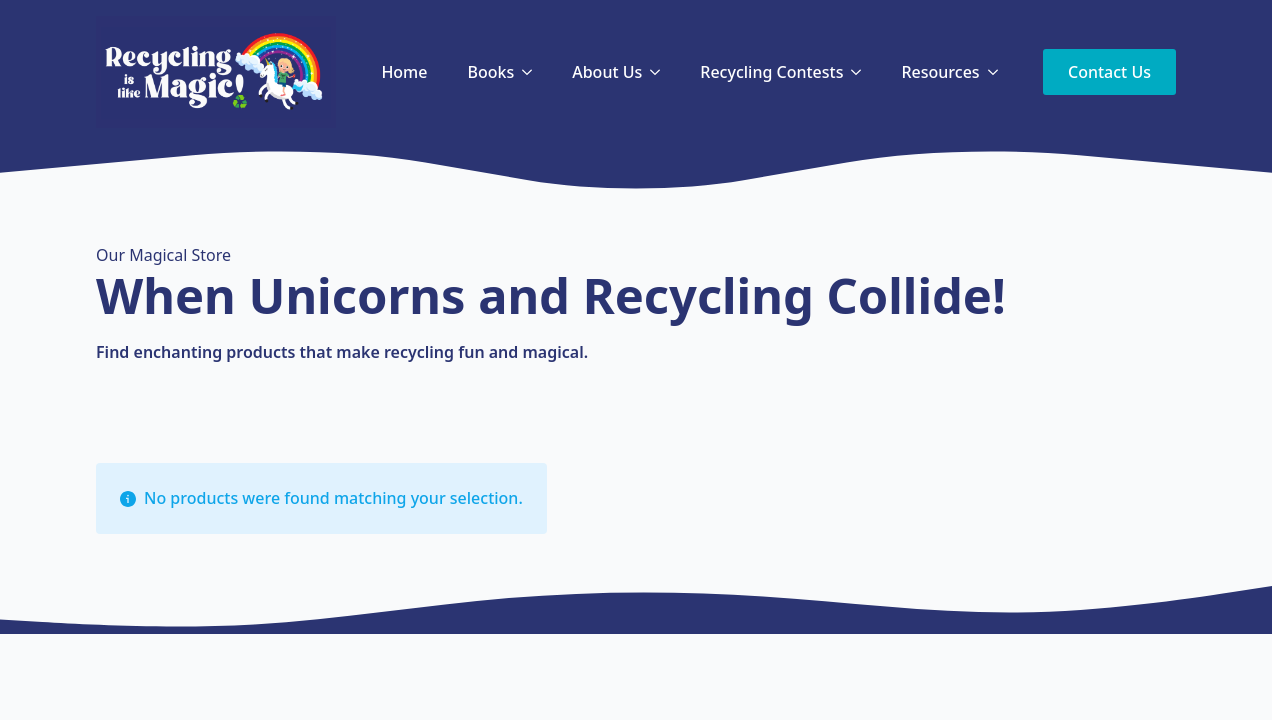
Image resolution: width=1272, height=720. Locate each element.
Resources (940, 72)
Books (490, 72)
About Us (607, 72)
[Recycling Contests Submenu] (862, 72)
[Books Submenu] (533, 72)
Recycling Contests (771, 72)
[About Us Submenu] (661, 72)
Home (404, 72)
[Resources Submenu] (999, 72)
